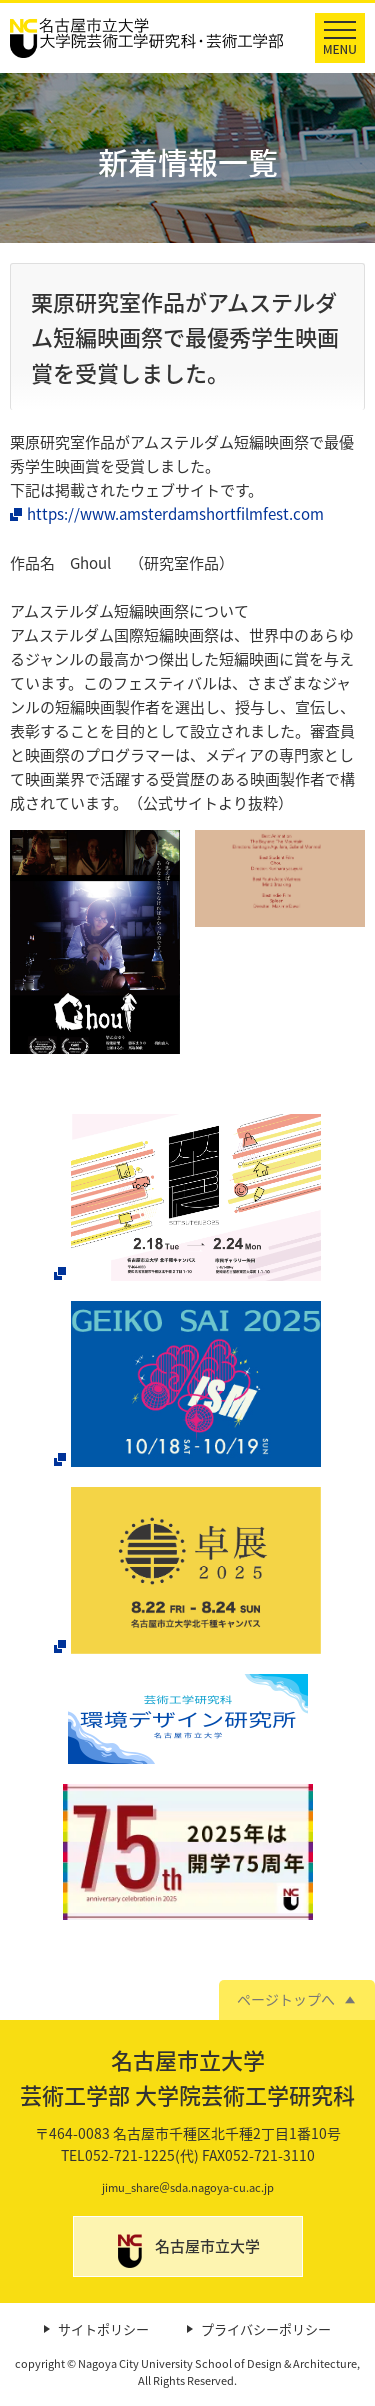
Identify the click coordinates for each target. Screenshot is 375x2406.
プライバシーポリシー (266, 2329)
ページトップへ (286, 1999)
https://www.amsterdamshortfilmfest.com (175, 514)
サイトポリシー (103, 2329)
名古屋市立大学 (207, 2246)
